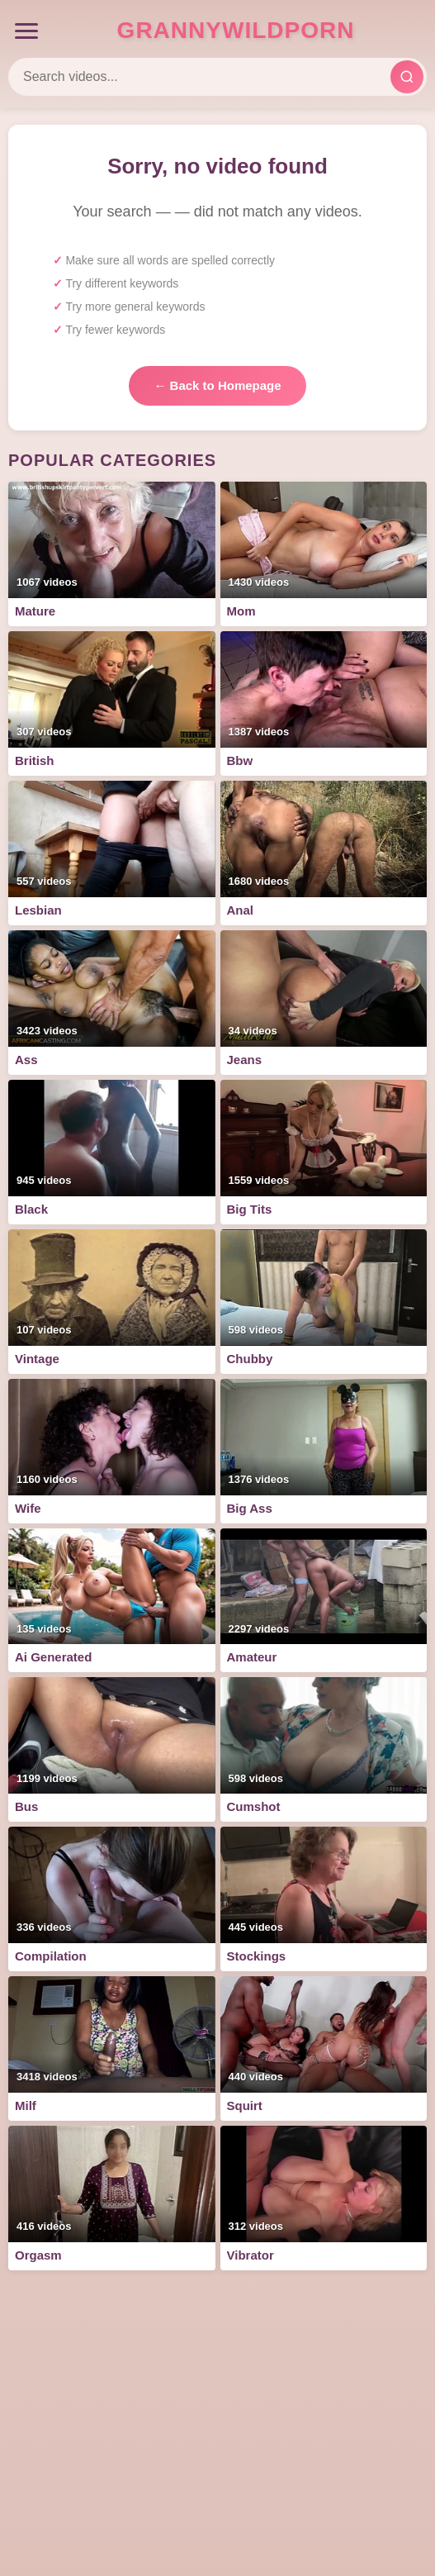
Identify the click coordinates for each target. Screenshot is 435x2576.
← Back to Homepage (217, 385)
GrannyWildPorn (236, 30)
